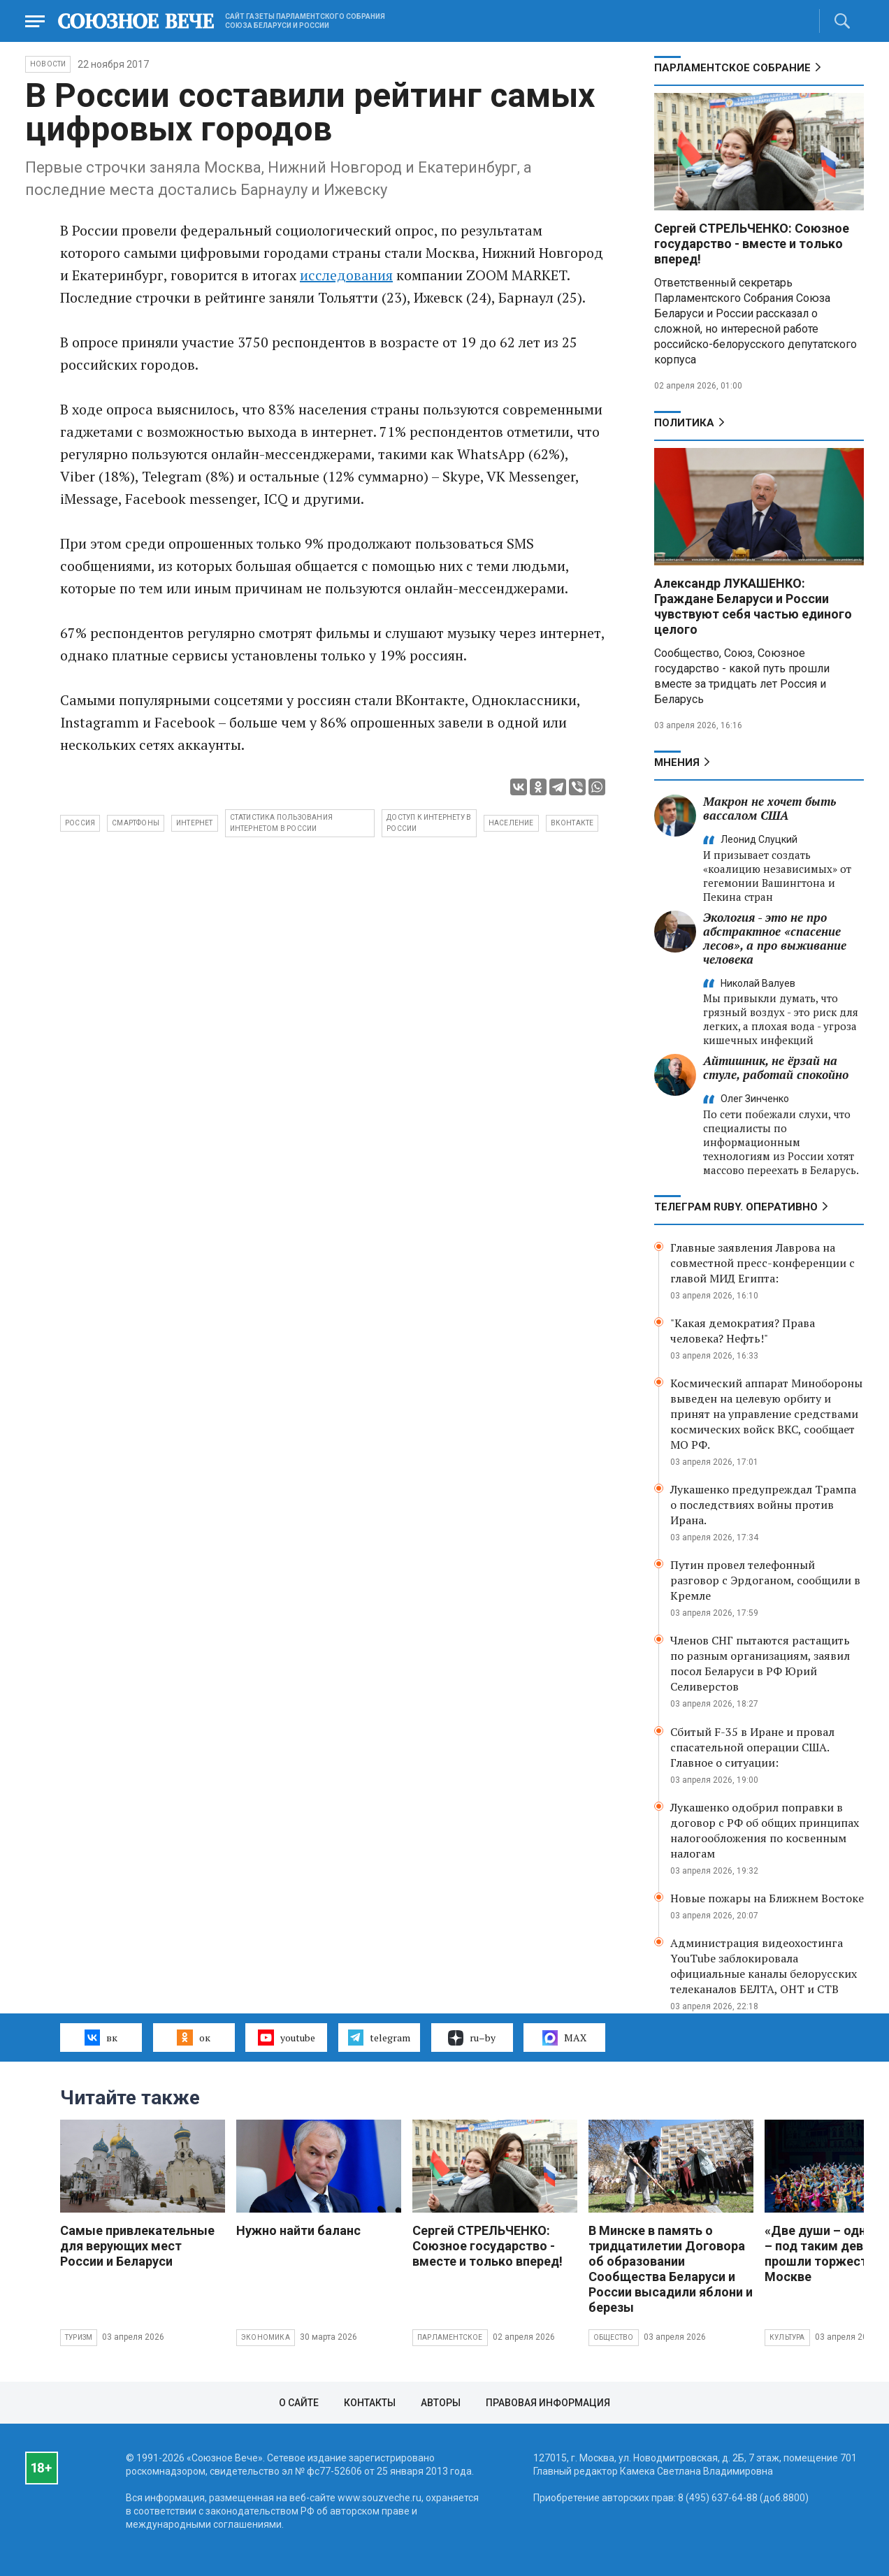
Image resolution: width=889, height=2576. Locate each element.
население (511, 823)
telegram (379, 2037)
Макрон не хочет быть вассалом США (769, 808)
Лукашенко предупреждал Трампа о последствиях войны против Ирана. (763, 1505)
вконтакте (572, 823)
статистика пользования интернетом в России (281, 822)
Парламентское (450, 2337)
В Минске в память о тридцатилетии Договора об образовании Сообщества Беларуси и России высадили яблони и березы (670, 2269)
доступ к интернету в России (428, 822)
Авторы (441, 2402)
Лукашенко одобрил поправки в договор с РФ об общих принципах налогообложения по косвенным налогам (764, 1830)
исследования (346, 275)
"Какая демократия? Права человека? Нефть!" (742, 1330)
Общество (613, 2337)
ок (193, 2037)
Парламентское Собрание (732, 67)
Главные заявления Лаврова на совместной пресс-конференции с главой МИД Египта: (762, 1263)
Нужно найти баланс (298, 2230)
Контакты (370, 2402)
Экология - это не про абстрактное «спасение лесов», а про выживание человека (774, 938)
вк (101, 2037)
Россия (80, 823)
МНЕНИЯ (677, 762)
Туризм (78, 2337)
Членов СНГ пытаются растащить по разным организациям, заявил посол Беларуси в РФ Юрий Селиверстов (760, 1663)
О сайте (299, 2402)
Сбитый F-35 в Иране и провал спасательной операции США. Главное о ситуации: (752, 1747)
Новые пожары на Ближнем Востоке (767, 1898)
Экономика (265, 2337)
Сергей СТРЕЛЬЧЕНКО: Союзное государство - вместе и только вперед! (751, 243)
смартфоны (135, 823)
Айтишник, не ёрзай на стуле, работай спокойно (775, 1067)
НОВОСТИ (48, 64)
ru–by (472, 2038)
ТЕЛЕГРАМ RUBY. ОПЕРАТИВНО (736, 1207)
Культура (787, 2337)
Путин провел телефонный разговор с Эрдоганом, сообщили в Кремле (765, 1580)
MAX (564, 2038)
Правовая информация (548, 2402)
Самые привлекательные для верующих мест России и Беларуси (137, 2246)
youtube (286, 2037)
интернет (194, 823)
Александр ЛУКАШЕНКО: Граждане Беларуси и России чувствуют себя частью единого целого (753, 606)
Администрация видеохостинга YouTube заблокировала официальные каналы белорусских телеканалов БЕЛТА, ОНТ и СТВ (763, 1966)
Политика (684, 423)
